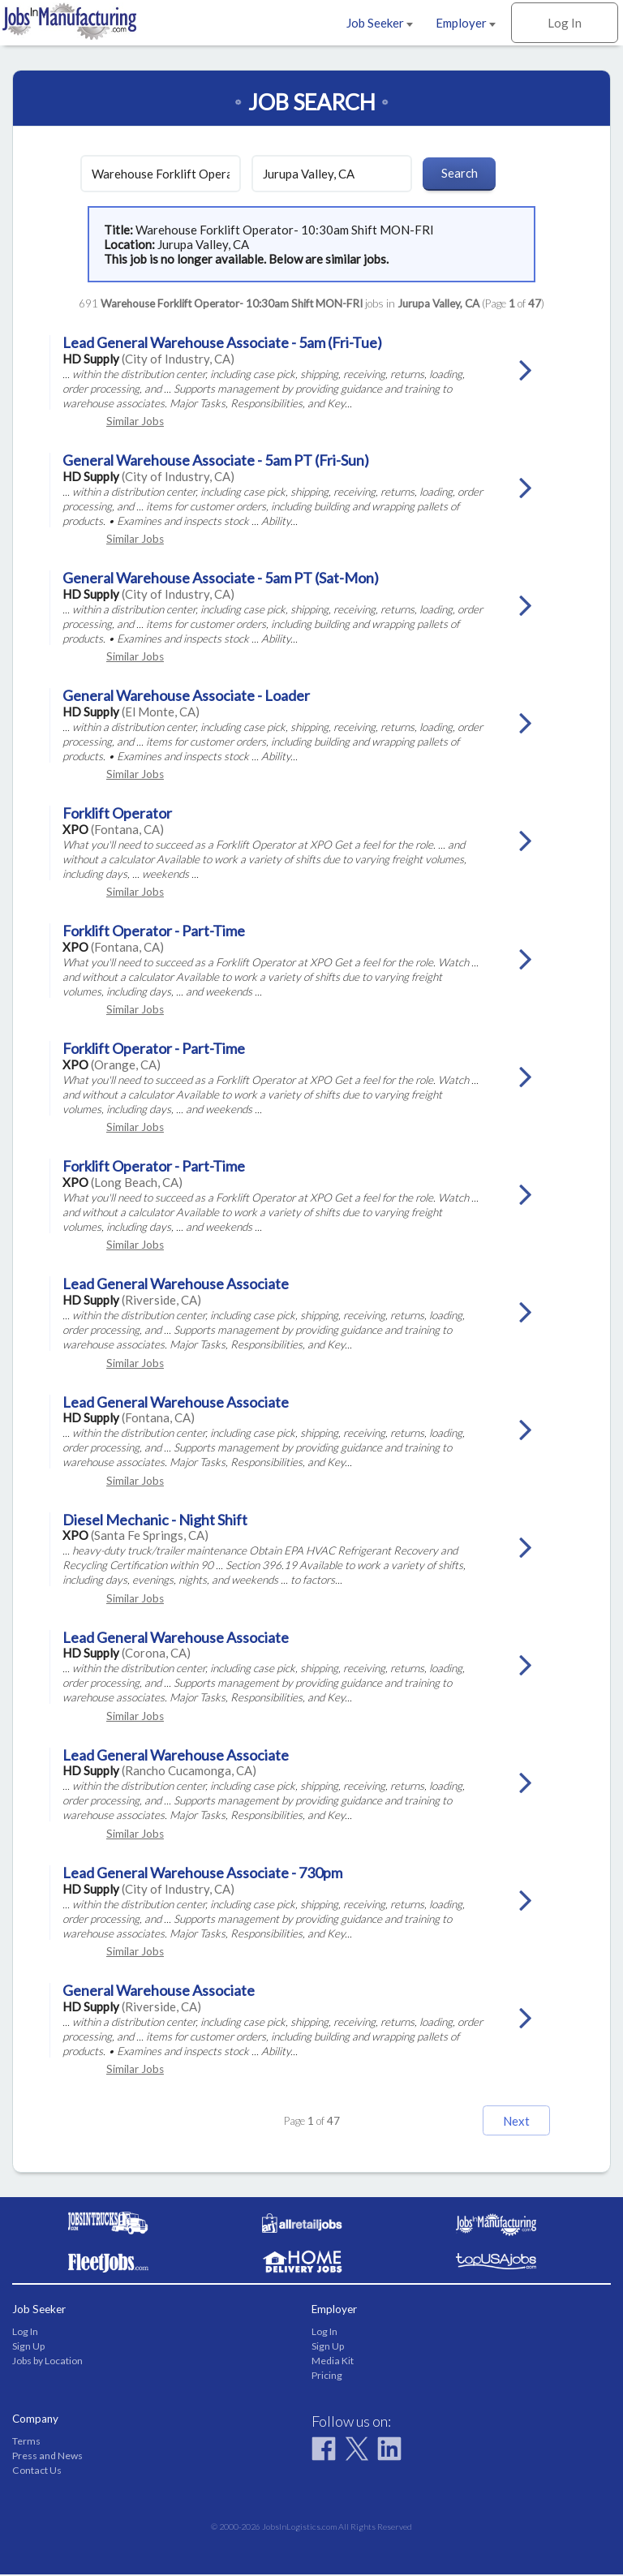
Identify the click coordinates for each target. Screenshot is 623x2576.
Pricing (327, 2377)
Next (501, 2121)
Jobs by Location (47, 2362)
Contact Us (37, 2472)
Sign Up (28, 2348)
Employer (466, 22)
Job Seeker (379, 22)
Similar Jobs (135, 421)
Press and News (47, 2457)
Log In (565, 22)
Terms (26, 2442)
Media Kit (333, 2362)
